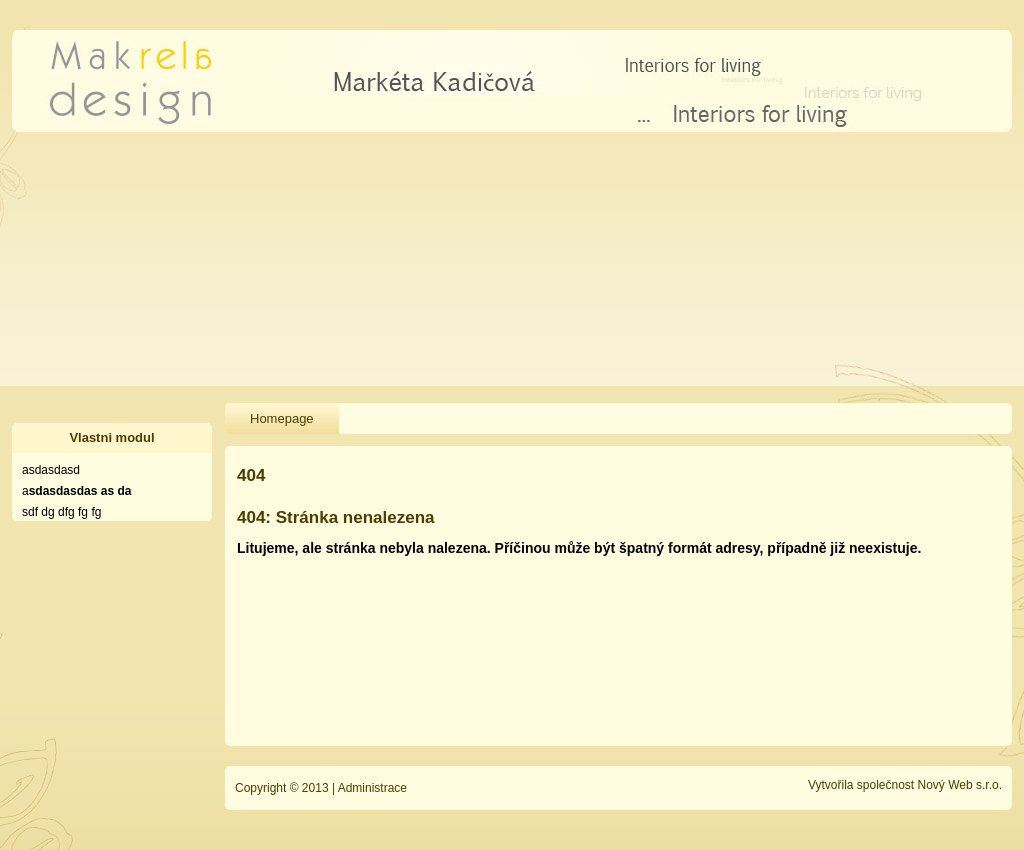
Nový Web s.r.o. (960, 785)
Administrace (372, 788)
